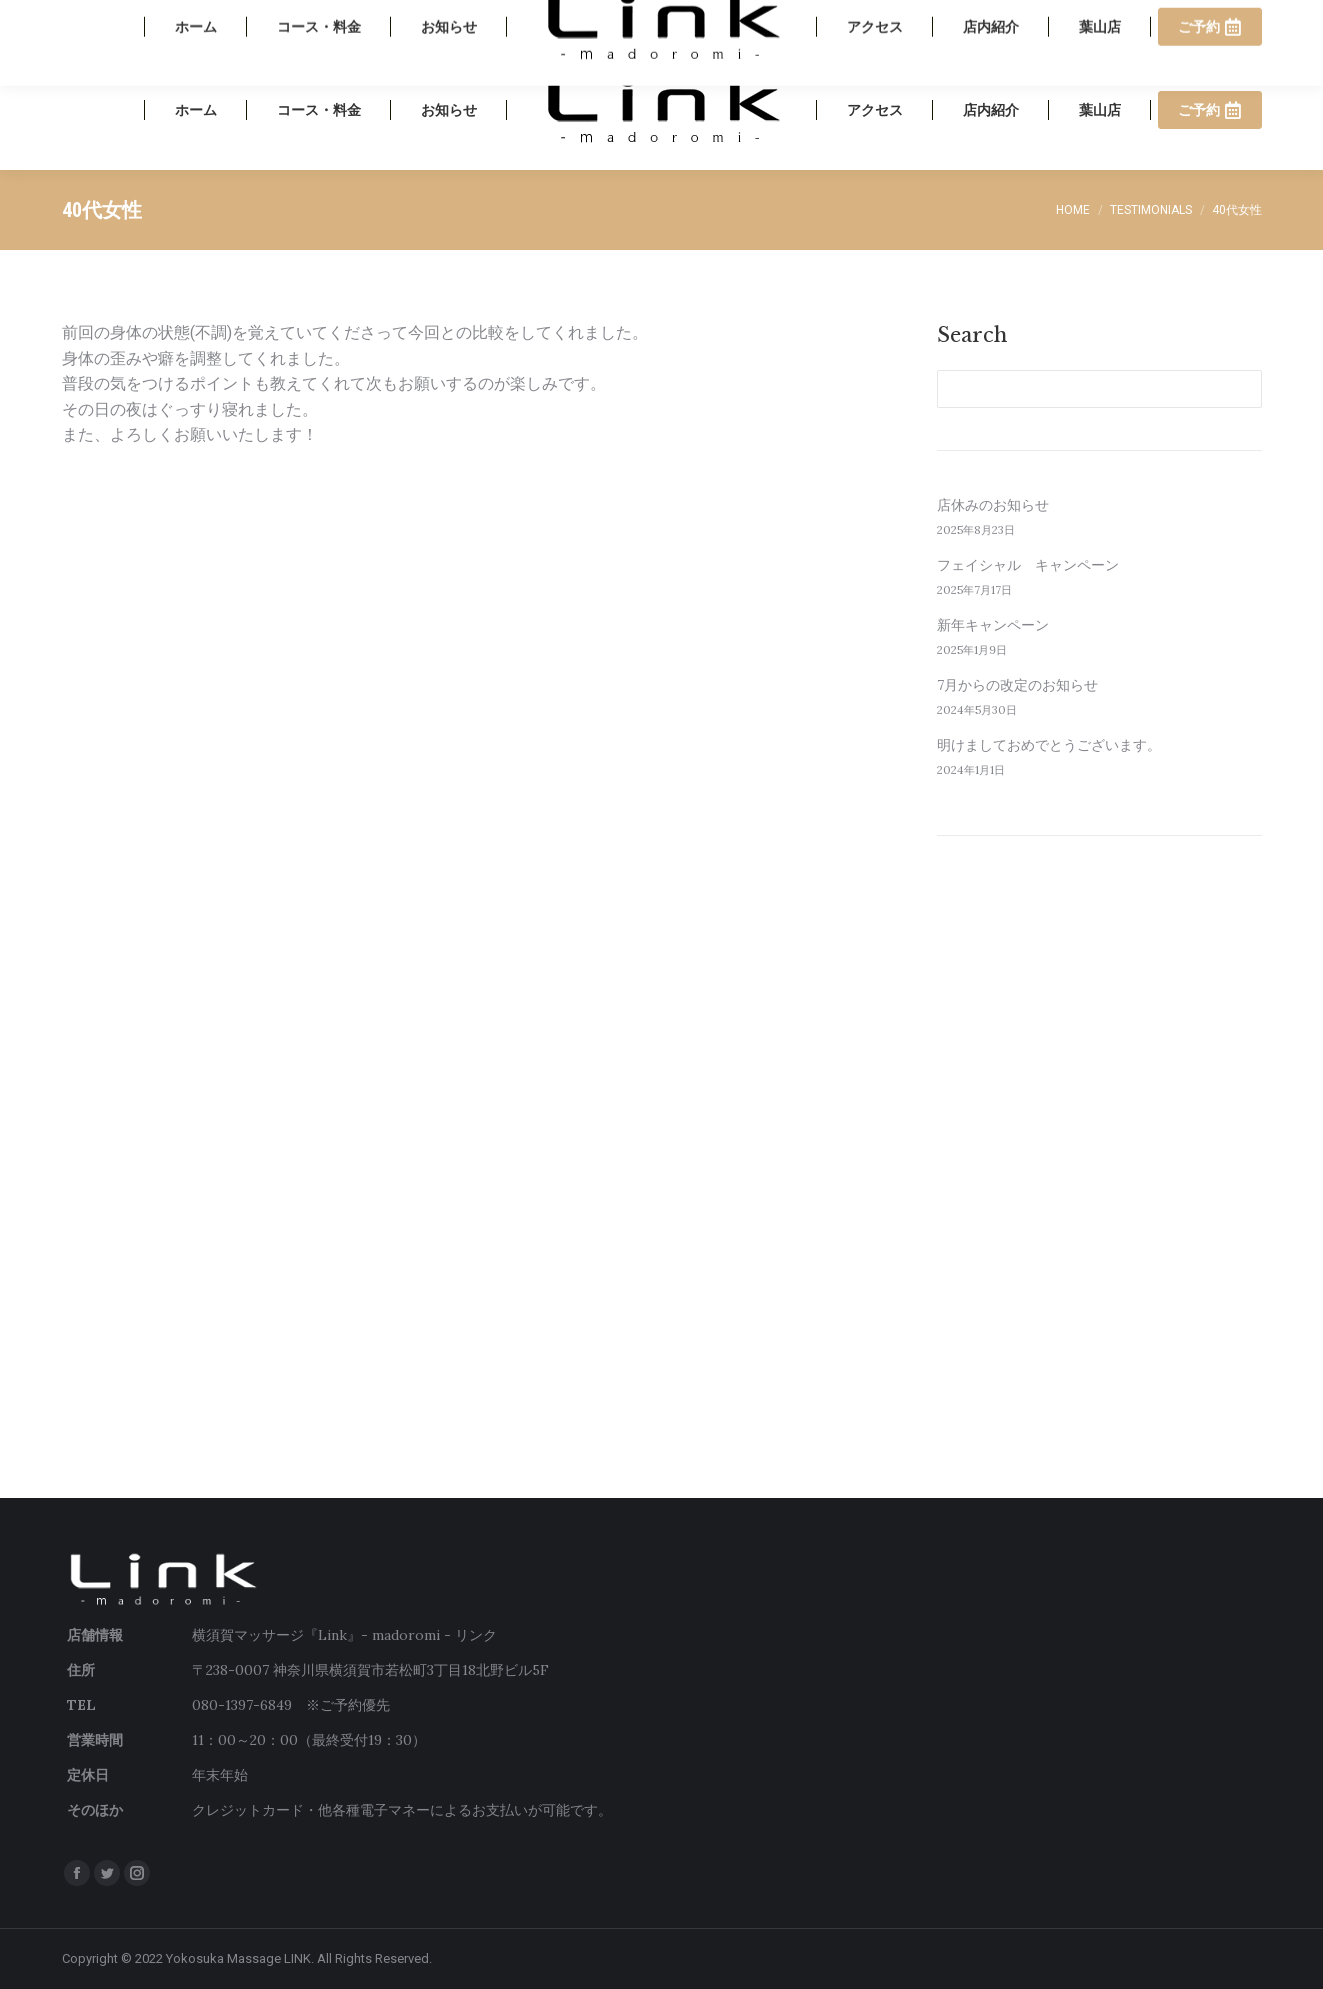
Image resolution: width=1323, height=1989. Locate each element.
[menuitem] (196, 110)
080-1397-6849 (1099, 25)
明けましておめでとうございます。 (1049, 745)
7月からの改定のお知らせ (1017, 685)
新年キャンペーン (993, 625)
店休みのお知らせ (993, 505)
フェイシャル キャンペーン (1028, 565)
